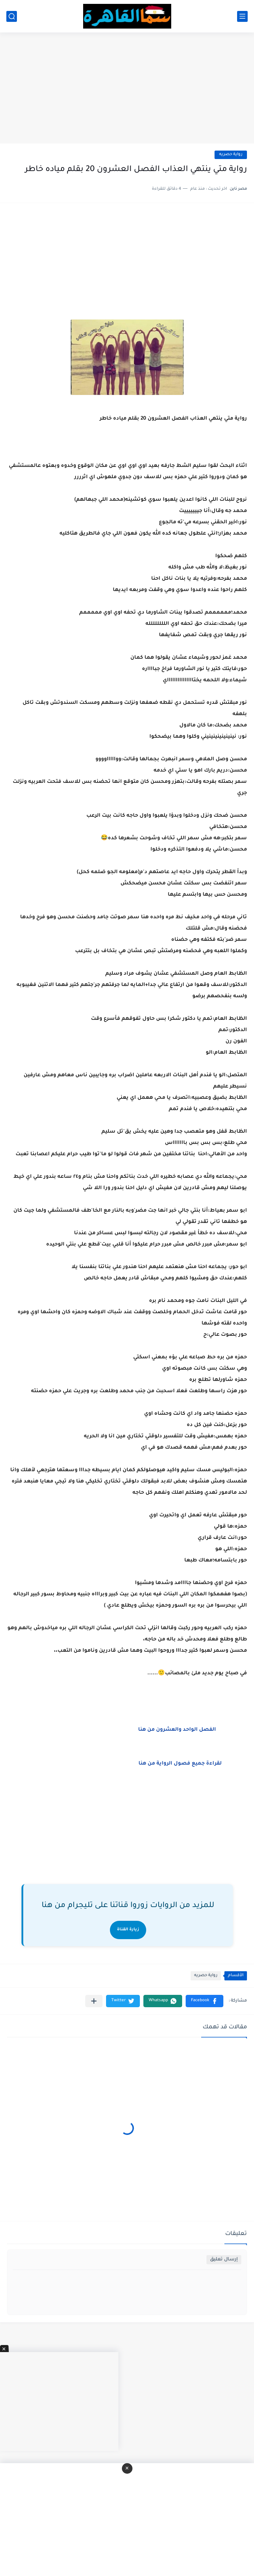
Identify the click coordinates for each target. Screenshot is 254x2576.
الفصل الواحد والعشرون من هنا (180, 1730)
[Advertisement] (127, 88)
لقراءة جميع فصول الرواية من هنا (182, 1764)
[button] (204, 2001)
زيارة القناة (128, 1930)
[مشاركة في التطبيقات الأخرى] (94, 2001)
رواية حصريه (230, 154)
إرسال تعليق (224, 2259)
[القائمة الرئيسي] (242, 16)
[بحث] (11, 16)
